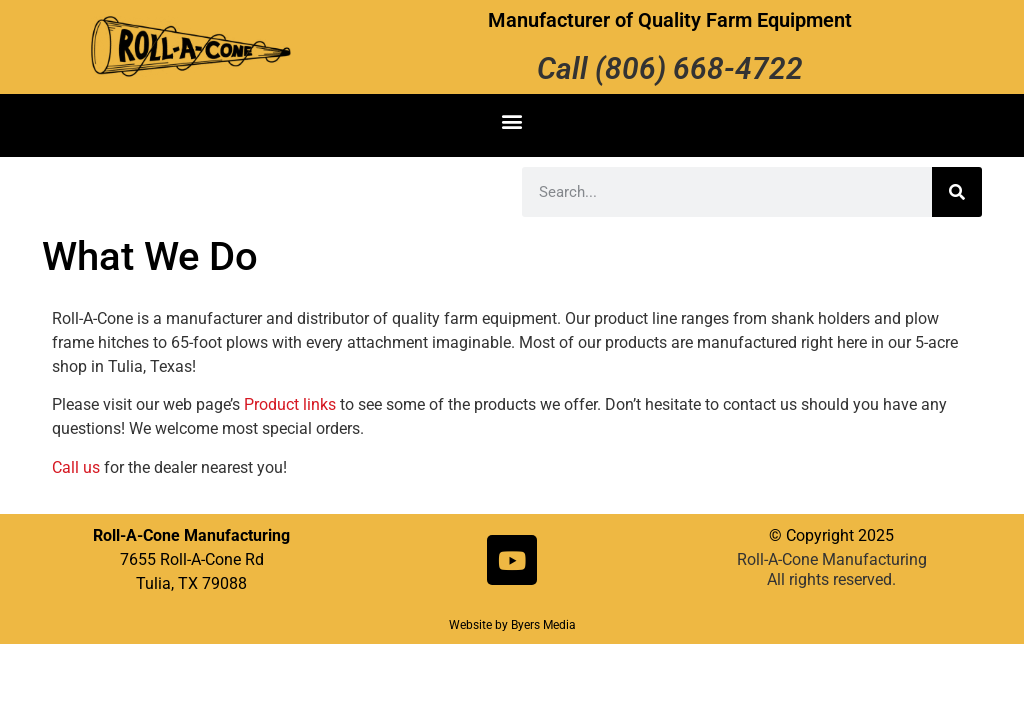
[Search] (957, 192)
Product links (290, 404)
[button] (512, 120)
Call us (76, 467)
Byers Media (543, 625)
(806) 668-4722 (699, 68)
